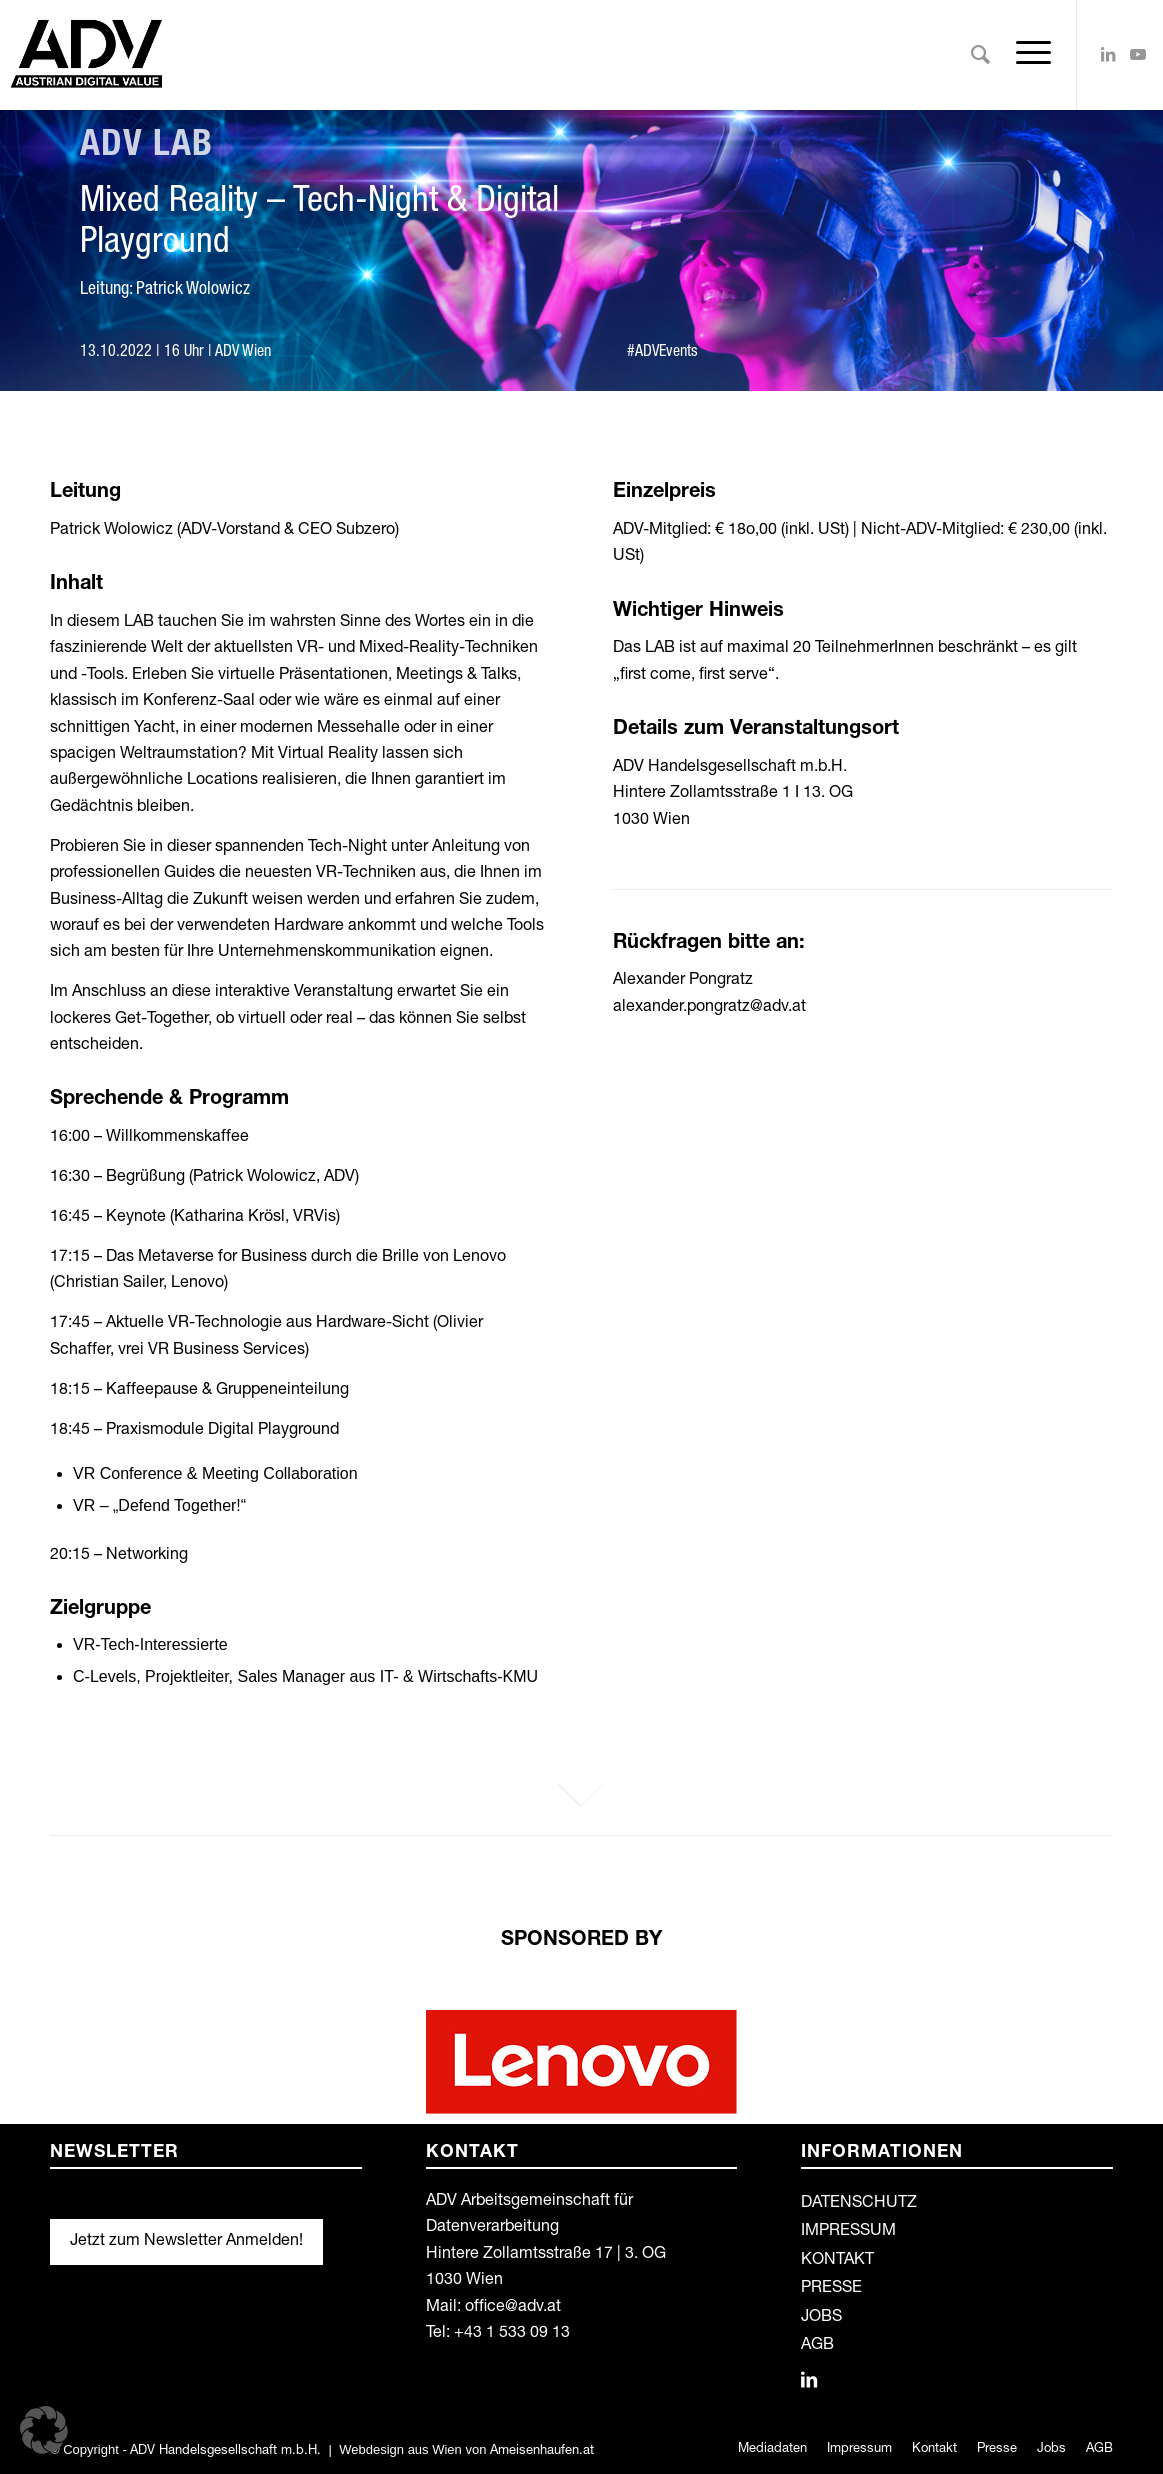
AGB (817, 2346)
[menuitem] (980, 55)
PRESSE (831, 2289)
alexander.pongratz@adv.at (709, 1008)
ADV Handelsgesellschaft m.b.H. (225, 2451)
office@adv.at (513, 2308)
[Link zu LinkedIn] (1108, 54)
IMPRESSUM (848, 2232)
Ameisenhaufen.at (542, 2451)
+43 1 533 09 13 (512, 2334)
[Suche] (980, 55)
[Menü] (1027, 55)
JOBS (821, 2318)
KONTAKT (837, 2261)
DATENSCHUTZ (859, 2204)
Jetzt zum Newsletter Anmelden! (186, 2242)
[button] (44, 2430)
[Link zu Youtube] (1138, 54)
